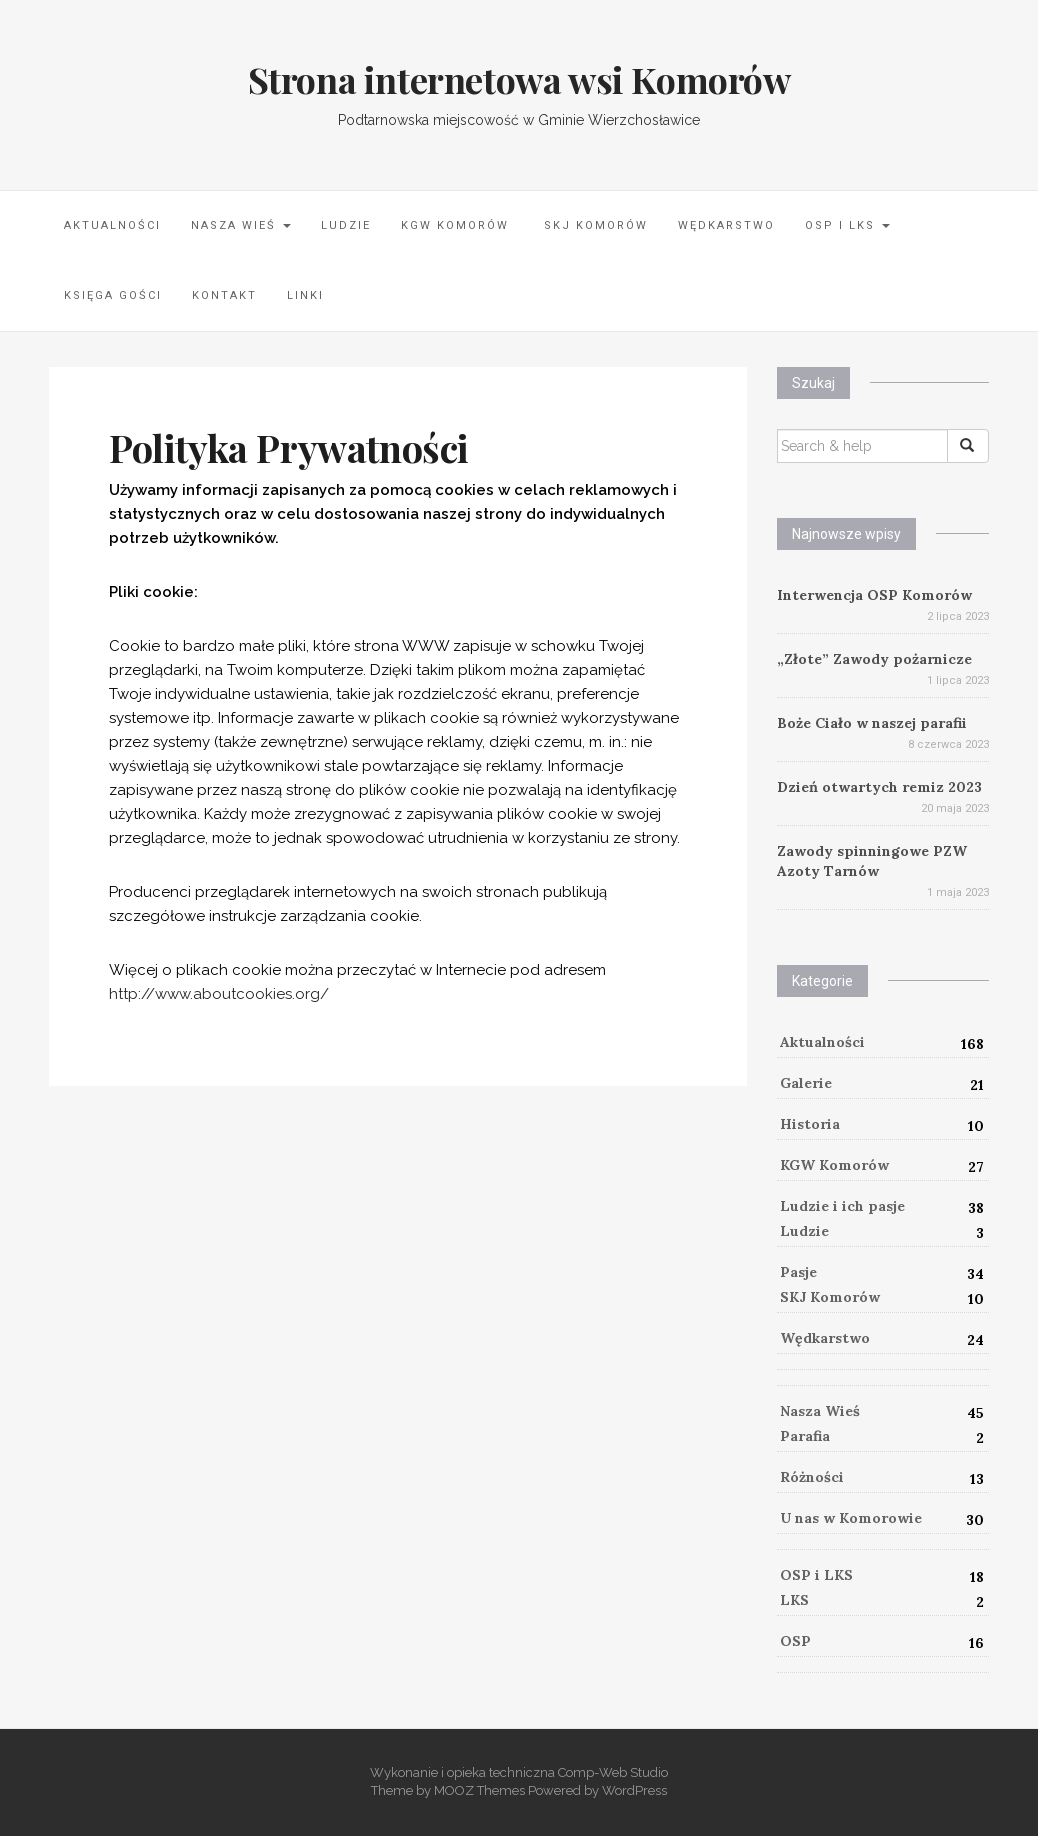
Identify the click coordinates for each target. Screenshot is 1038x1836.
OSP (795, 1641)
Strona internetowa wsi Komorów (519, 79)
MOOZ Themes (479, 1790)
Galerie (806, 1083)
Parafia (805, 1436)
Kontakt (224, 295)
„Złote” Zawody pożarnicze (874, 659)
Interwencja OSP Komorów (874, 595)
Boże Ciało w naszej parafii (872, 723)
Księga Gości (113, 295)
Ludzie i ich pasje (842, 1206)
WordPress (634, 1790)
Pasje (798, 1272)
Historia (810, 1124)
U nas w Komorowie (851, 1518)
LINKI (305, 295)
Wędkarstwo (726, 225)
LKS (794, 1600)
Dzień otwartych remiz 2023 (879, 787)
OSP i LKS (847, 225)
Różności (812, 1477)
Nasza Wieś (241, 225)
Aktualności (112, 225)
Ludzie (346, 225)
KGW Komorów (455, 225)
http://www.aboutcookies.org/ (219, 994)
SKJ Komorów (593, 225)
